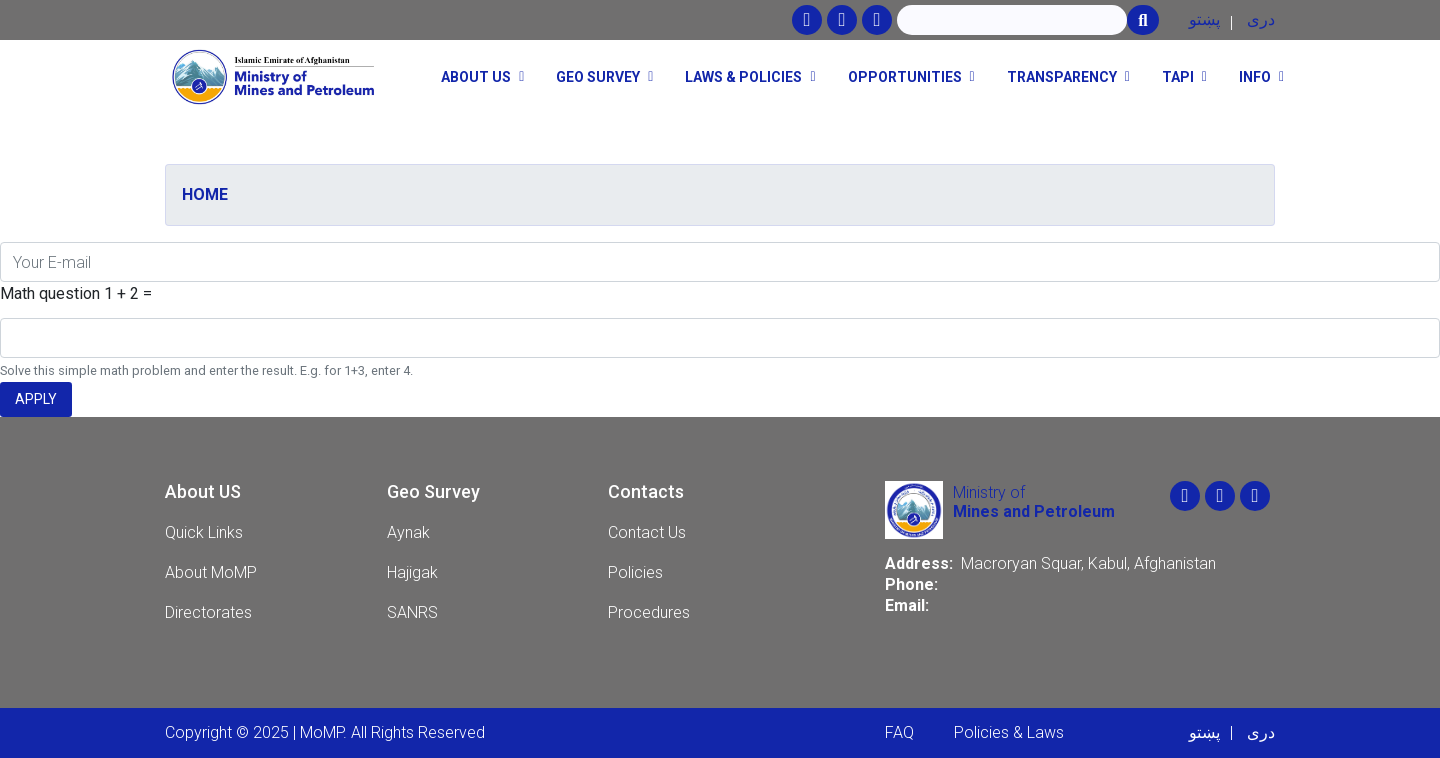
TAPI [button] (1178, 77)
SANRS (412, 612)
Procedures (649, 612)
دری (1261, 19)
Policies (635, 572)
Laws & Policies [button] (743, 77)
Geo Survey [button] (598, 77)
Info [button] (1255, 77)
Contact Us (647, 532)
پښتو (1204, 19)
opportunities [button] (905, 77)
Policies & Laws (1009, 732)
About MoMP (211, 572)
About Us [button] (476, 77)
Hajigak (412, 572)
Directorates (208, 612)
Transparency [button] (1062, 77)
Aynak (408, 532)
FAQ (899, 732)
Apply (36, 399)
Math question (50, 293)
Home (205, 194)
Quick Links (204, 532)
